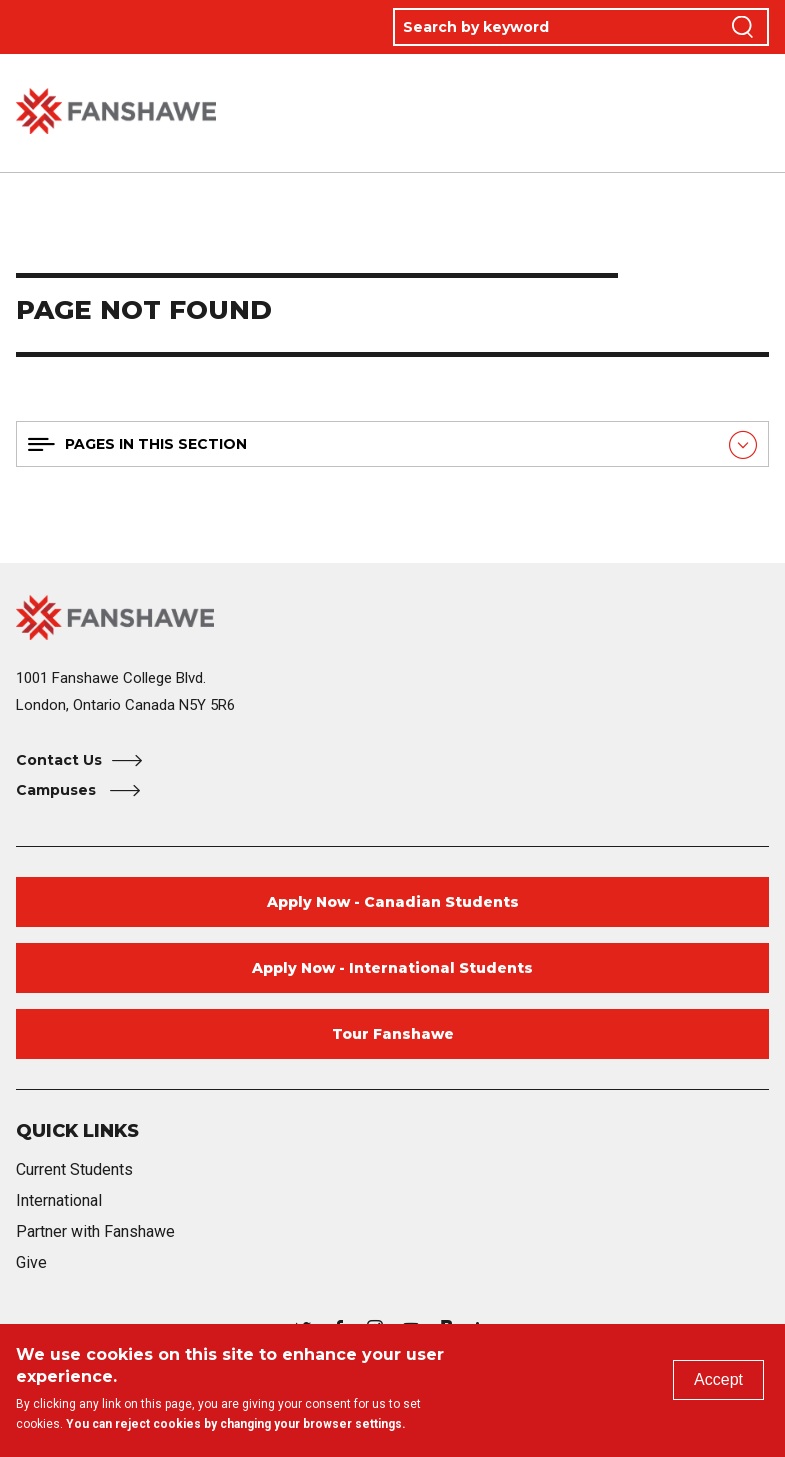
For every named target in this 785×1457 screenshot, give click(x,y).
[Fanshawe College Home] (392, 617)
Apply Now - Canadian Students (393, 902)
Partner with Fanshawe (95, 1231)
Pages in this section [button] (156, 444)
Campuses (58, 790)
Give (31, 1262)
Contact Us (59, 760)
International (59, 1200)
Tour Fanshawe (393, 1034)
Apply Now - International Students (392, 968)
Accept (718, 1379)
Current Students (74, 1169)
